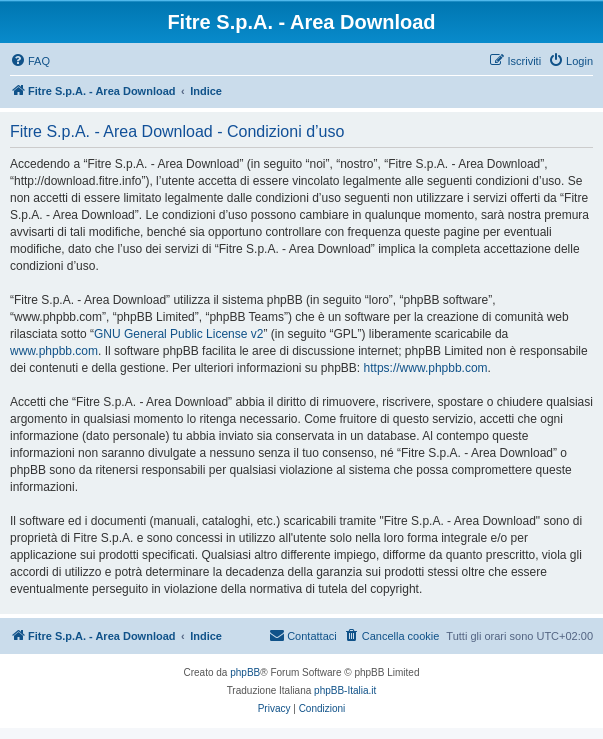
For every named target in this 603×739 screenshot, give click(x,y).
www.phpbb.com (54, 351)
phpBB (245, 672)
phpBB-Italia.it (345, 690)
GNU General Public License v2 (178, 334)
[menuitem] (30, 61)
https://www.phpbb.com (426, 368)
